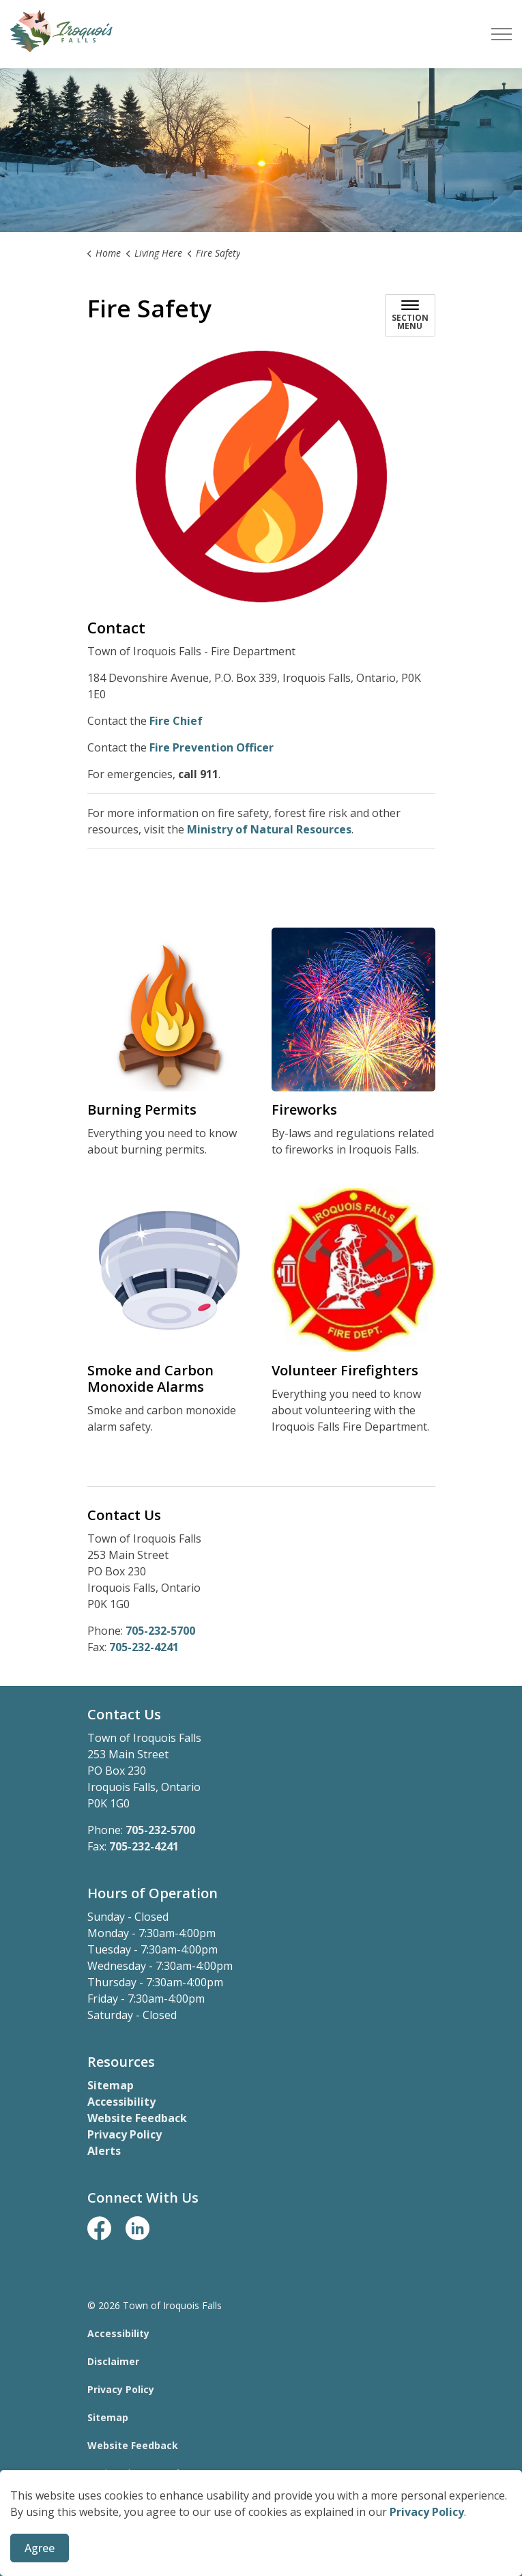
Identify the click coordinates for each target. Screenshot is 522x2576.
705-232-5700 (160, 1630)
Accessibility (121, 2101)
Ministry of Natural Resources (269, 829)
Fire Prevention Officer (211, 747)
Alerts (104, 2150)
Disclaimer (113, 2361)
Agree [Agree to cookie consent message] (39, 2549)
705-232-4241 (144, 1647)
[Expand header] (501, 34)
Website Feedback (137, 2118)
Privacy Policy (427, 2513)
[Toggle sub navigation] (410, 315)
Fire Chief (176, 720)
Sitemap (110, 2085)
